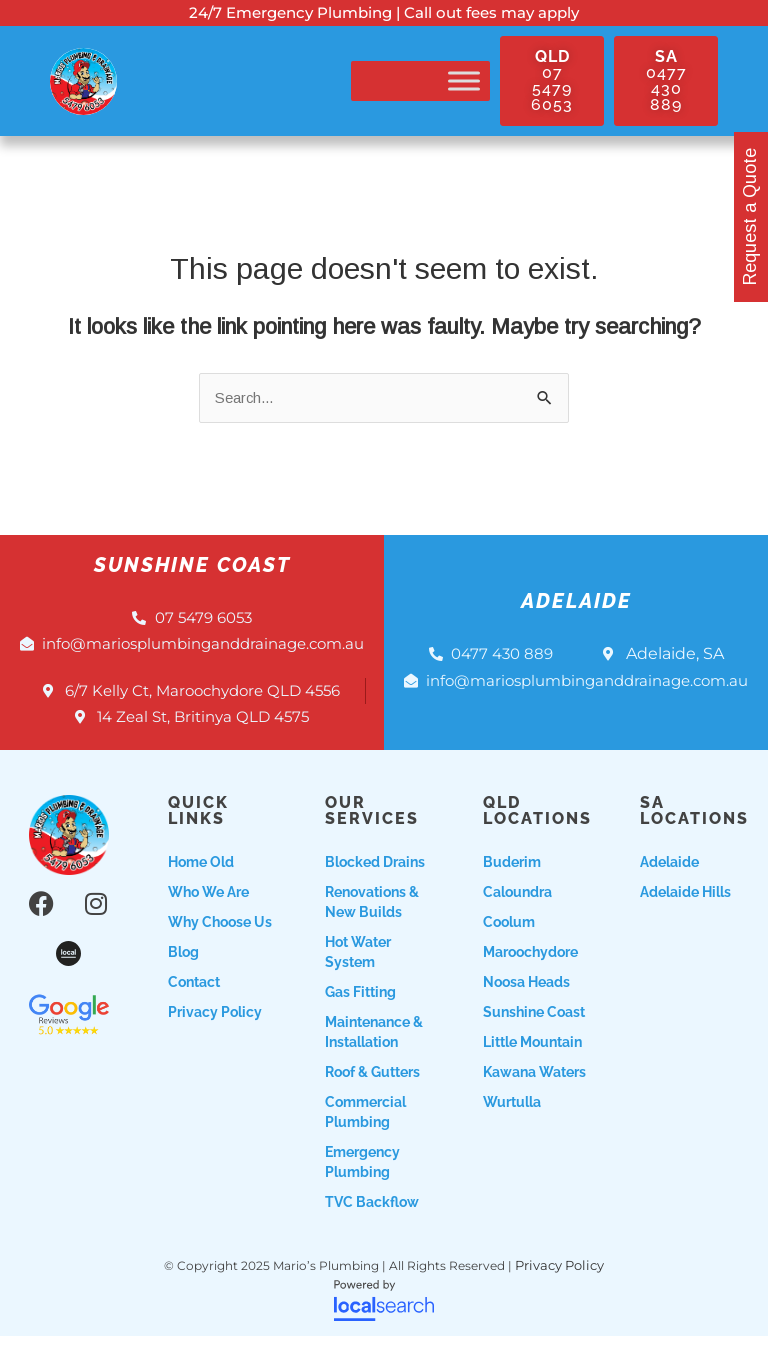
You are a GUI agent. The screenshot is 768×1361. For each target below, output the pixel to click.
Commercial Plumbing (365, 1139)
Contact (194, 1009)
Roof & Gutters (372, 1099)
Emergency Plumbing (362, 1189)
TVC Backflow (372, 1229)
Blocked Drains (375, 889)
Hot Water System (358, 979)
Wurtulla (512, 1129)
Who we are (208, 919)
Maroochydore (530, 979)
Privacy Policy (215, 1039)
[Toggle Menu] (464, 81)
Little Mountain (532, 1069)
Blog (183, 979)
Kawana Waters (534, 1099)
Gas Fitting (360, 1019)
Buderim (512, 889)
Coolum (509, 949)
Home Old (201, 889)
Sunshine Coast (534, 1039)
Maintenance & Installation (374, 1059)
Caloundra (517, 919)
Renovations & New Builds (372, 929)
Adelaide (669, 889)
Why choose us (220, 949)
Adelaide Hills (685, 919)
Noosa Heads (526, 1009)
